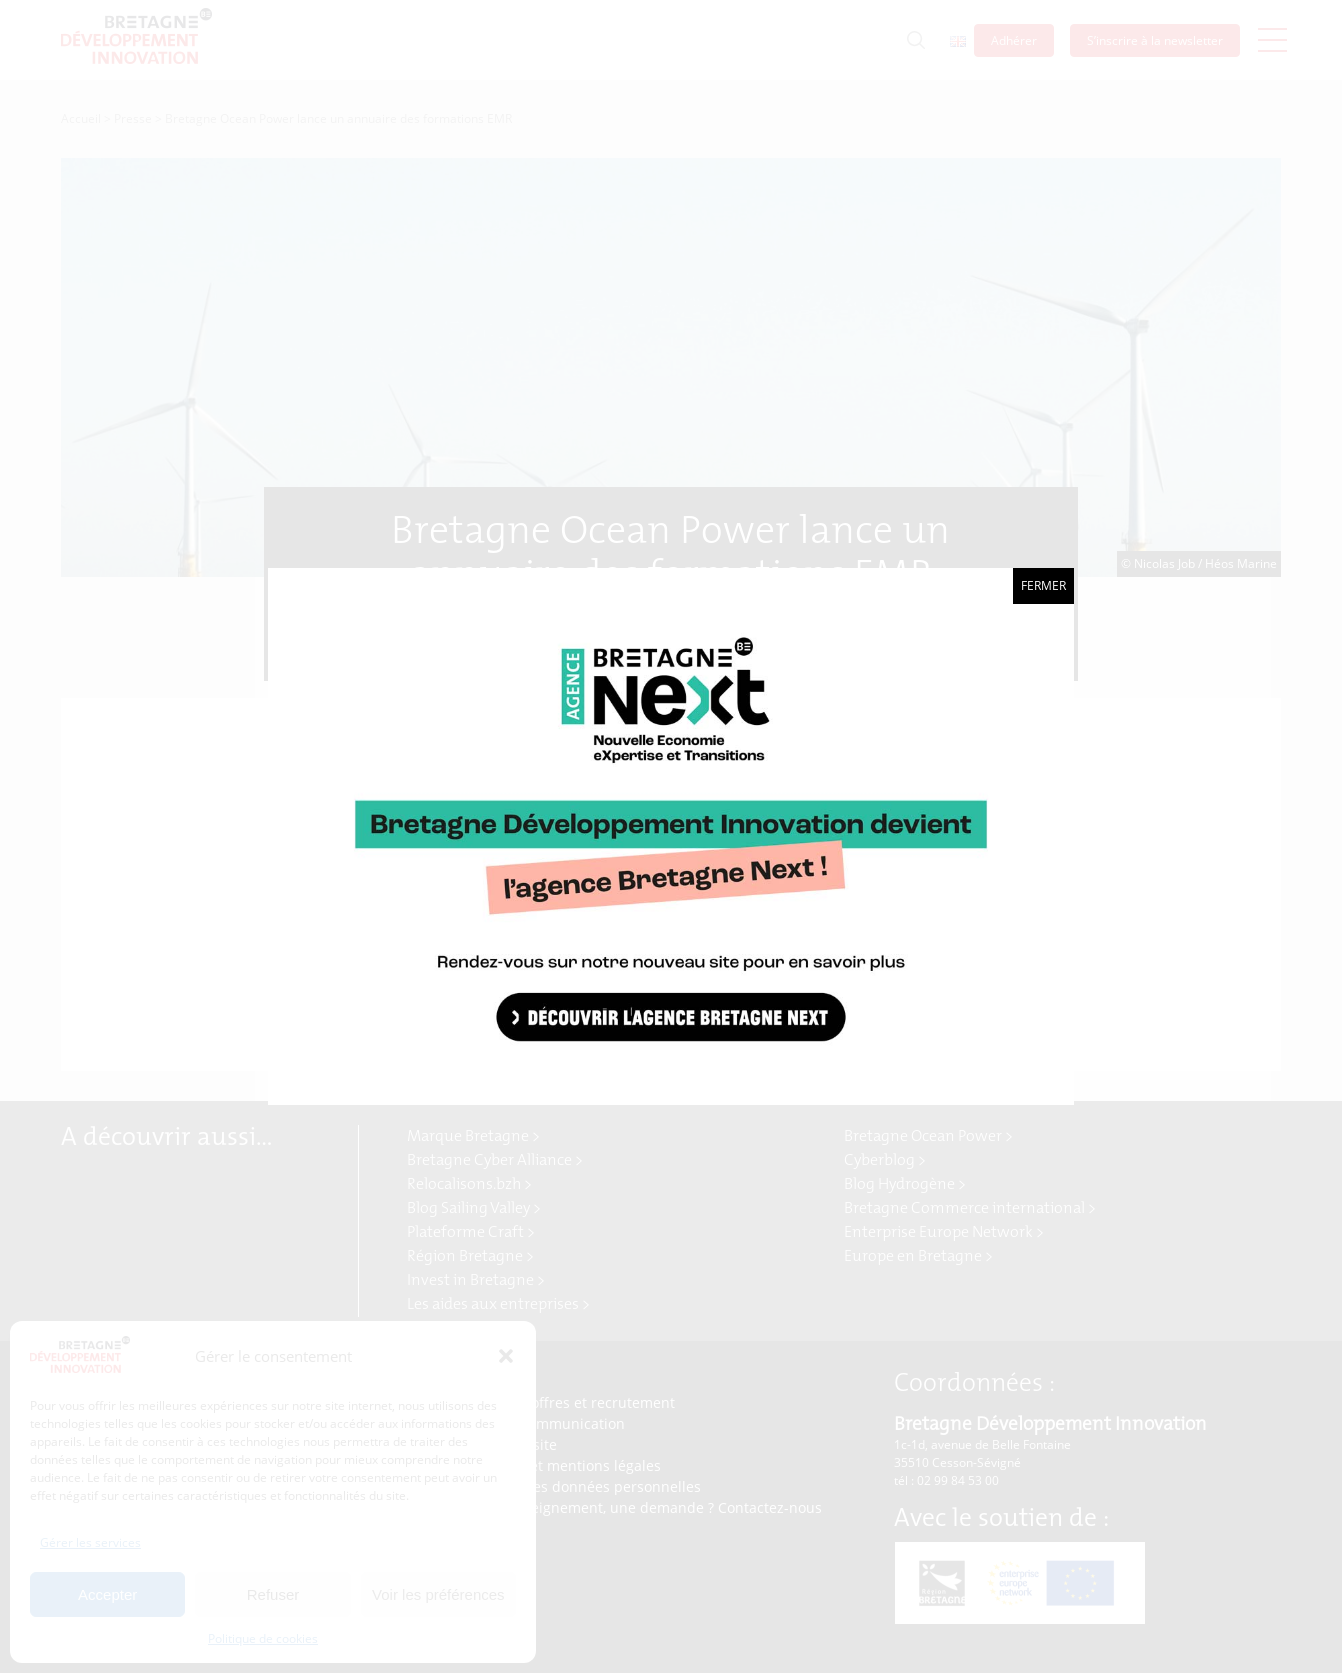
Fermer (1043, 585)
